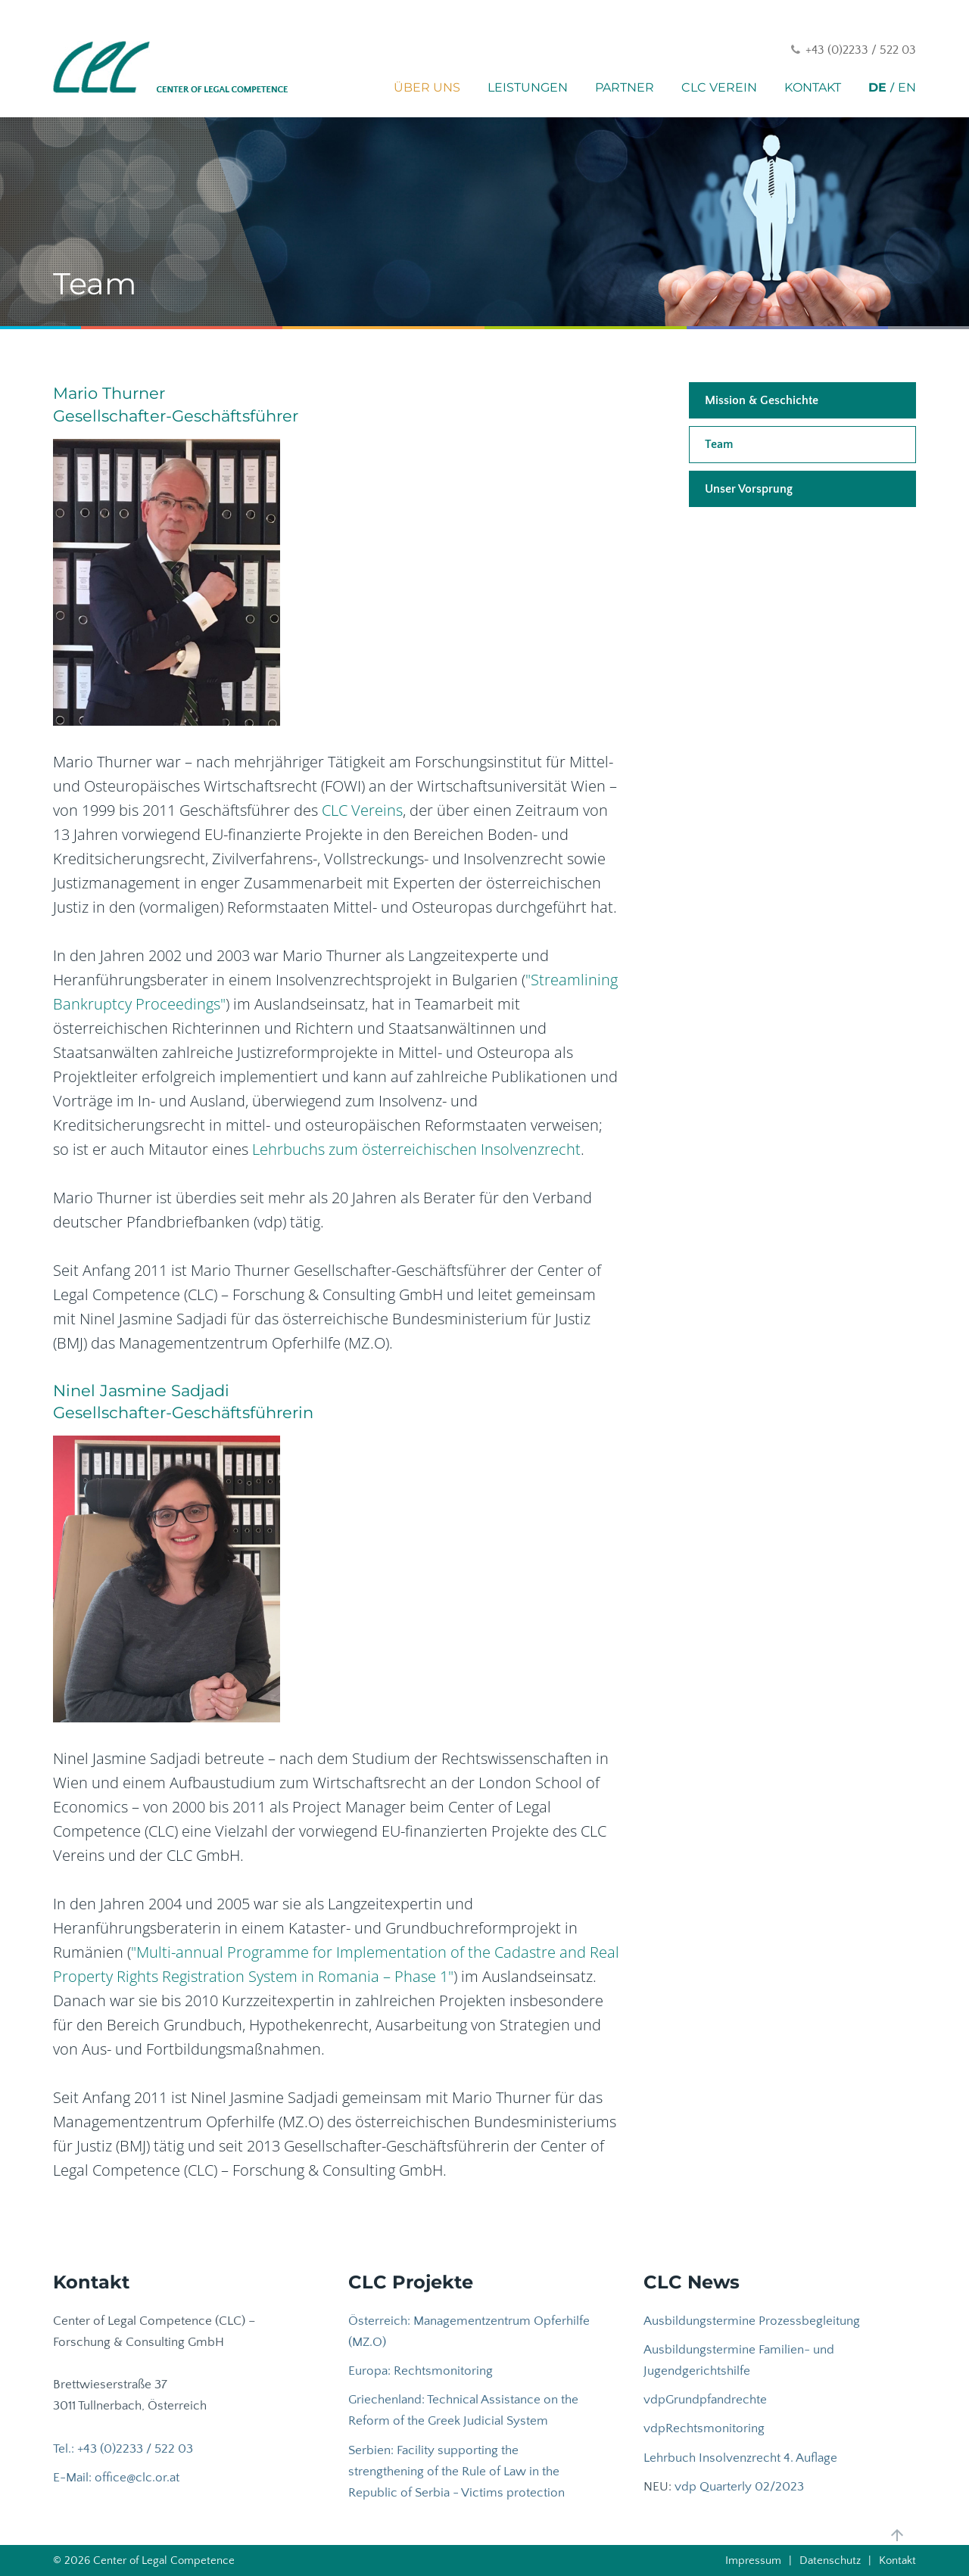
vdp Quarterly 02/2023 (739, 2487)
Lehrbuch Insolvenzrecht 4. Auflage (740, 2458)
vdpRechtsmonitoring (704, 2428)
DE (877, 87)
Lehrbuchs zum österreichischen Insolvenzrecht (416, 1149)
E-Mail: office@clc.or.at (116, 2477)
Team (719, 444)
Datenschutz (830, 2560)
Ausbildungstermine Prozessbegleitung (751, 2321)
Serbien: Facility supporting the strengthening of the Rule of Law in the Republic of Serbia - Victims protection (456, 2472)
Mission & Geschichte (761, 400)
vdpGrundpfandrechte (705, 2399)
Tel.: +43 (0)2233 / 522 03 (123, 2449)
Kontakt (812, 87)
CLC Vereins (362, 810)
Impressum (753, 2560)
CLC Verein (719, 87)
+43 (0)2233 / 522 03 (860, 50)
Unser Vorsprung (749, 489)
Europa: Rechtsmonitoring (420, 2371)
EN (907, 87)
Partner (624, 87)
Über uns (427, 87)
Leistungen (528, 87)
